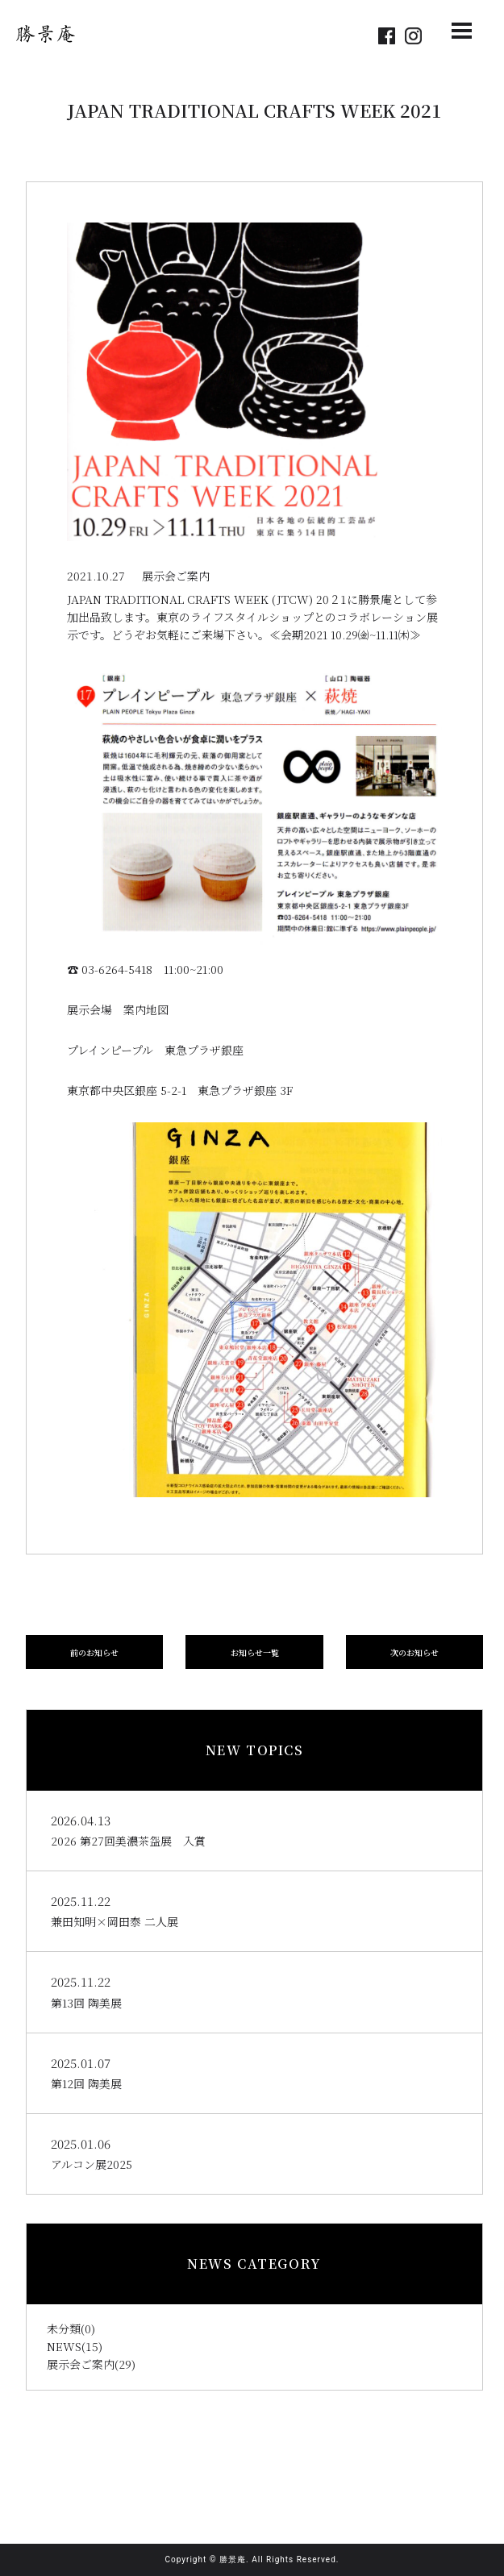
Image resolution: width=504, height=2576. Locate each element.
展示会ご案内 (81, 2364)
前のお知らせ (94, 1652)
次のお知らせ (414, 1652)
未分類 (64, 2328)
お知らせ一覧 (255, 1652)
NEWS (64, 2346)
